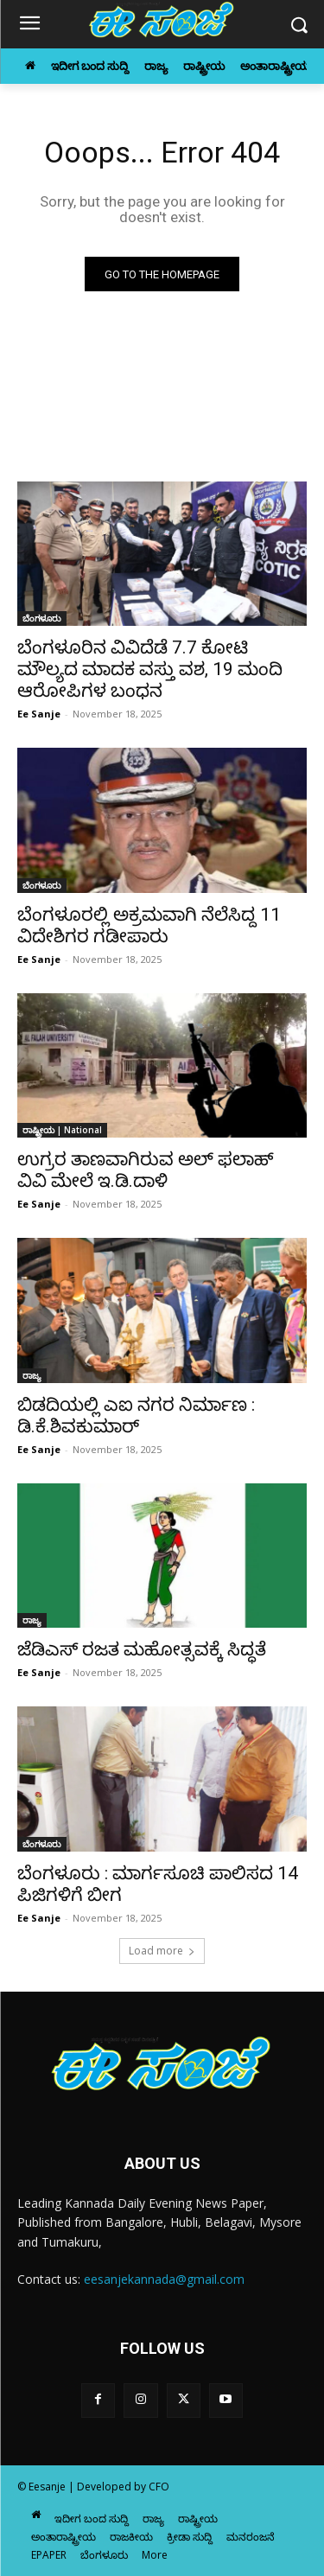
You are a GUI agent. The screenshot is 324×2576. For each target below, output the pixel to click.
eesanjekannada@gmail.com (164, 2279)
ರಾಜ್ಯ (31, 1375)
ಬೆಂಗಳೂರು (41, 618)
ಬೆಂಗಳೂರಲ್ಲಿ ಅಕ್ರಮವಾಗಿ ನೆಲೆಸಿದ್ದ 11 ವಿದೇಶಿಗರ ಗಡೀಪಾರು (149, 925)
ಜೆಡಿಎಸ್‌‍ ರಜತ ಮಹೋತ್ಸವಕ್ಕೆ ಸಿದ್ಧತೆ (141, 1649)
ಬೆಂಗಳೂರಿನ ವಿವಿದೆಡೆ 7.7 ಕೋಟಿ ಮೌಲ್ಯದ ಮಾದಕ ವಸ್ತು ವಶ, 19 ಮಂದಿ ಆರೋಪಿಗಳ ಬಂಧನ (150, 669)
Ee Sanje (38, 713)
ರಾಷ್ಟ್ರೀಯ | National (62, 1130)
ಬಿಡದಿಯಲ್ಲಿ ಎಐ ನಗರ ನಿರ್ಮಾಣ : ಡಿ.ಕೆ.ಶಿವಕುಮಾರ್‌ (136, 1415)
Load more (162, 1950)
